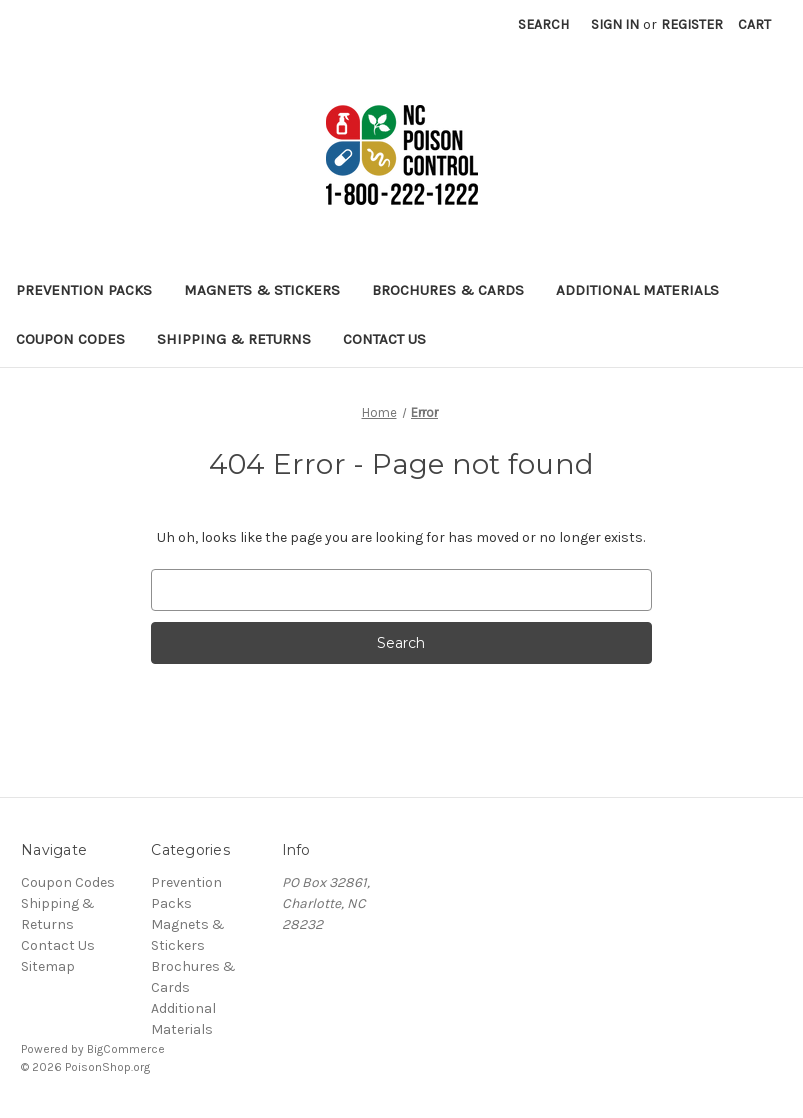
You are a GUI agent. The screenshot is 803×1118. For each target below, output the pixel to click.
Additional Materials (637, 290)
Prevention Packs (84, 290)
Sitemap (48, 966)
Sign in (615, 24)
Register (692, 24)
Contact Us (384, 339)
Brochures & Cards (448, 290)
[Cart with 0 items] (754, 24)
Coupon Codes (70, 339)
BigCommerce (126, 1049)
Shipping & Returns (234, 339)
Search (543, 24)
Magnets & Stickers (262, 290)
